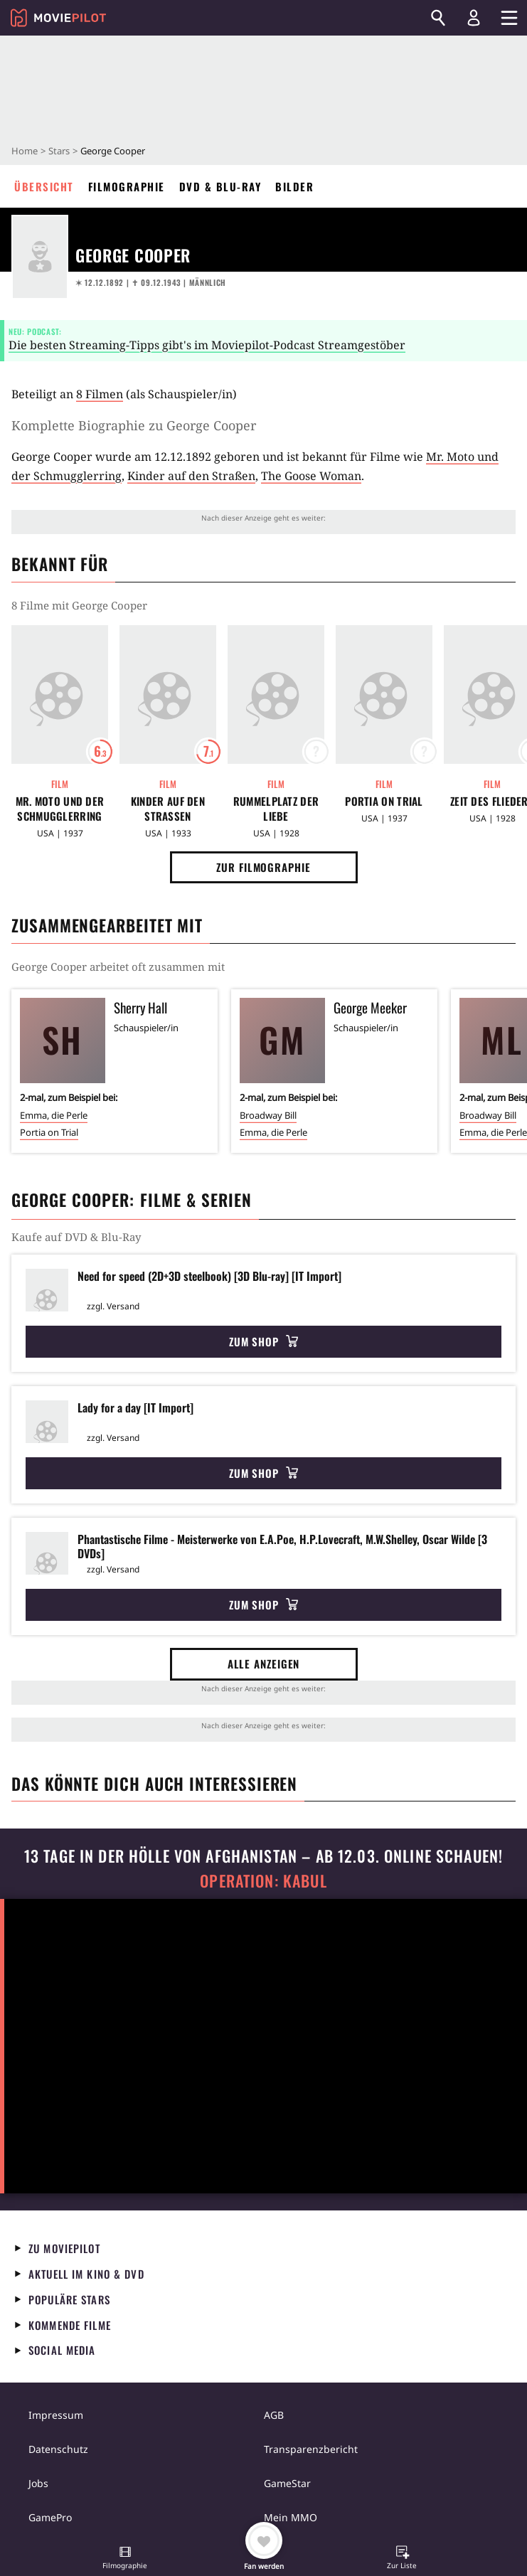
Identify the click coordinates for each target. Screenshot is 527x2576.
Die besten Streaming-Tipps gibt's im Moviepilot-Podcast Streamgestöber (207, 345)
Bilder (294, 186)
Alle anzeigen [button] (264, 1663)
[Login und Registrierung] (473, 18)
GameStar (287, 2483)
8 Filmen (99, 394)
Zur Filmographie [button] (263, 867)
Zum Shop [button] (263, 1341)
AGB (274, 2415)
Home (24, 150)
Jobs (38, 2483)
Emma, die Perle (53, 1115)
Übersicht (44, 186)
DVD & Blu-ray (220, 186)
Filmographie (126, 186)
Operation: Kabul (263, 1880)
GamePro (50, 2517)
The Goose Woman (311, 476)
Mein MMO (290, 2517)
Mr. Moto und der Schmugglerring (60, 809)
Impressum (55, 2415)
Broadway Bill (268, 1115)
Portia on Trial (384, 801)
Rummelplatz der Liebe (276, 809)
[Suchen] (438, 18)
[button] (125, 2558)
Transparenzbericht (311, 2449)
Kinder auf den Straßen (191, 476)
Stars (59, 150)
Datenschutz (58, 2449)
